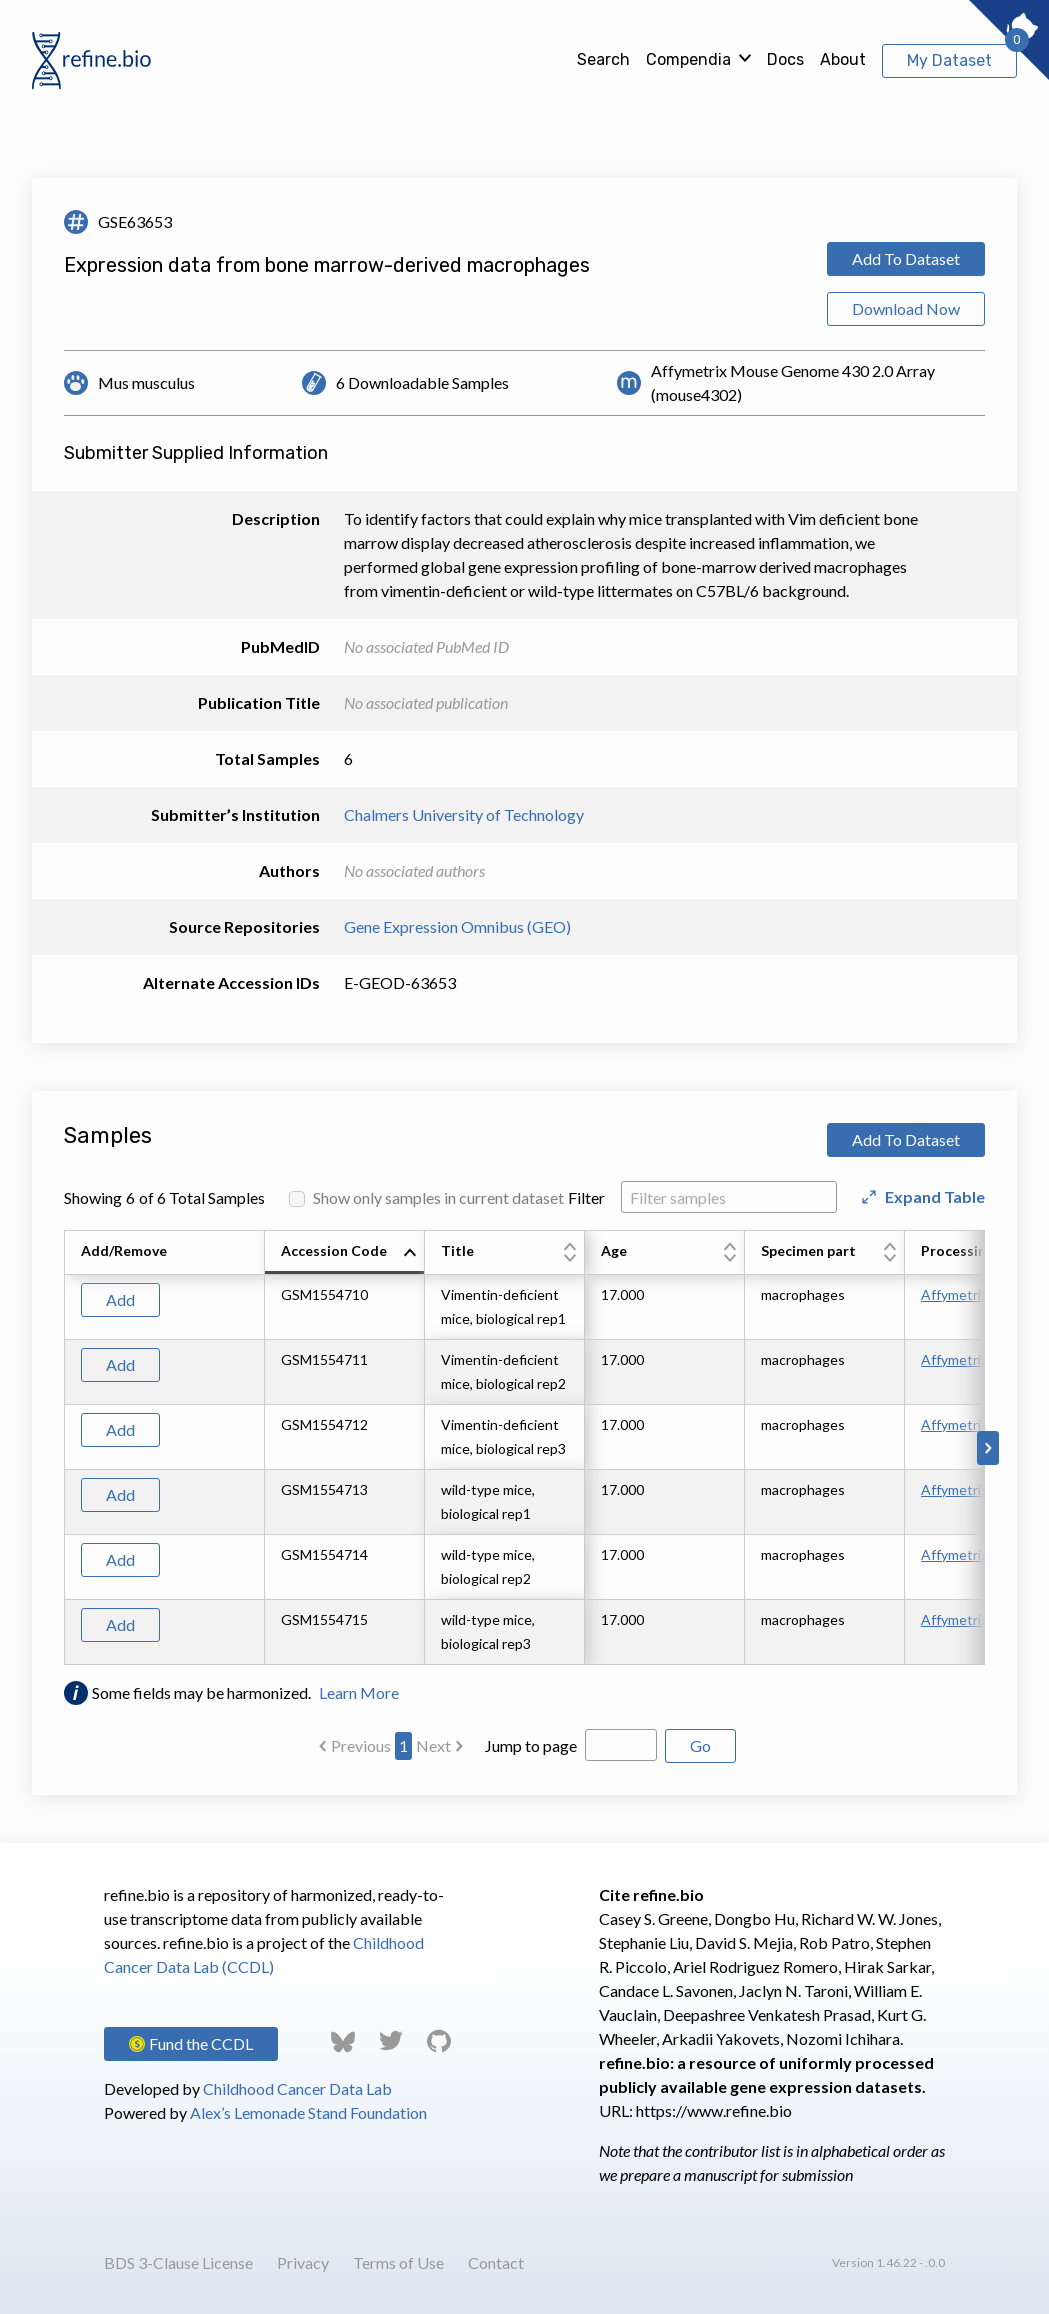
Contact (496, 2262)
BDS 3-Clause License (178, 2262)
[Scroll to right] (988, 1448)
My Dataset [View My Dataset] (949, 60)
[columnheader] (345, 1253)
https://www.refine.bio (714, 2110)
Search (603, 59)
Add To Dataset (906, 258)
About (843, 59)
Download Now (906, 308)
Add (120, 1299)
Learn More (359, 1692)
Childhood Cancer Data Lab (297, 2088)
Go (700, 1745)
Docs (785, 59)
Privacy (303, 2262)
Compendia (688, 59)
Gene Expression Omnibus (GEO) (457, 926)
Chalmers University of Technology (464, 814)
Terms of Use (398, 2262)
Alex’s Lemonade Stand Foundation (308, 2112)
